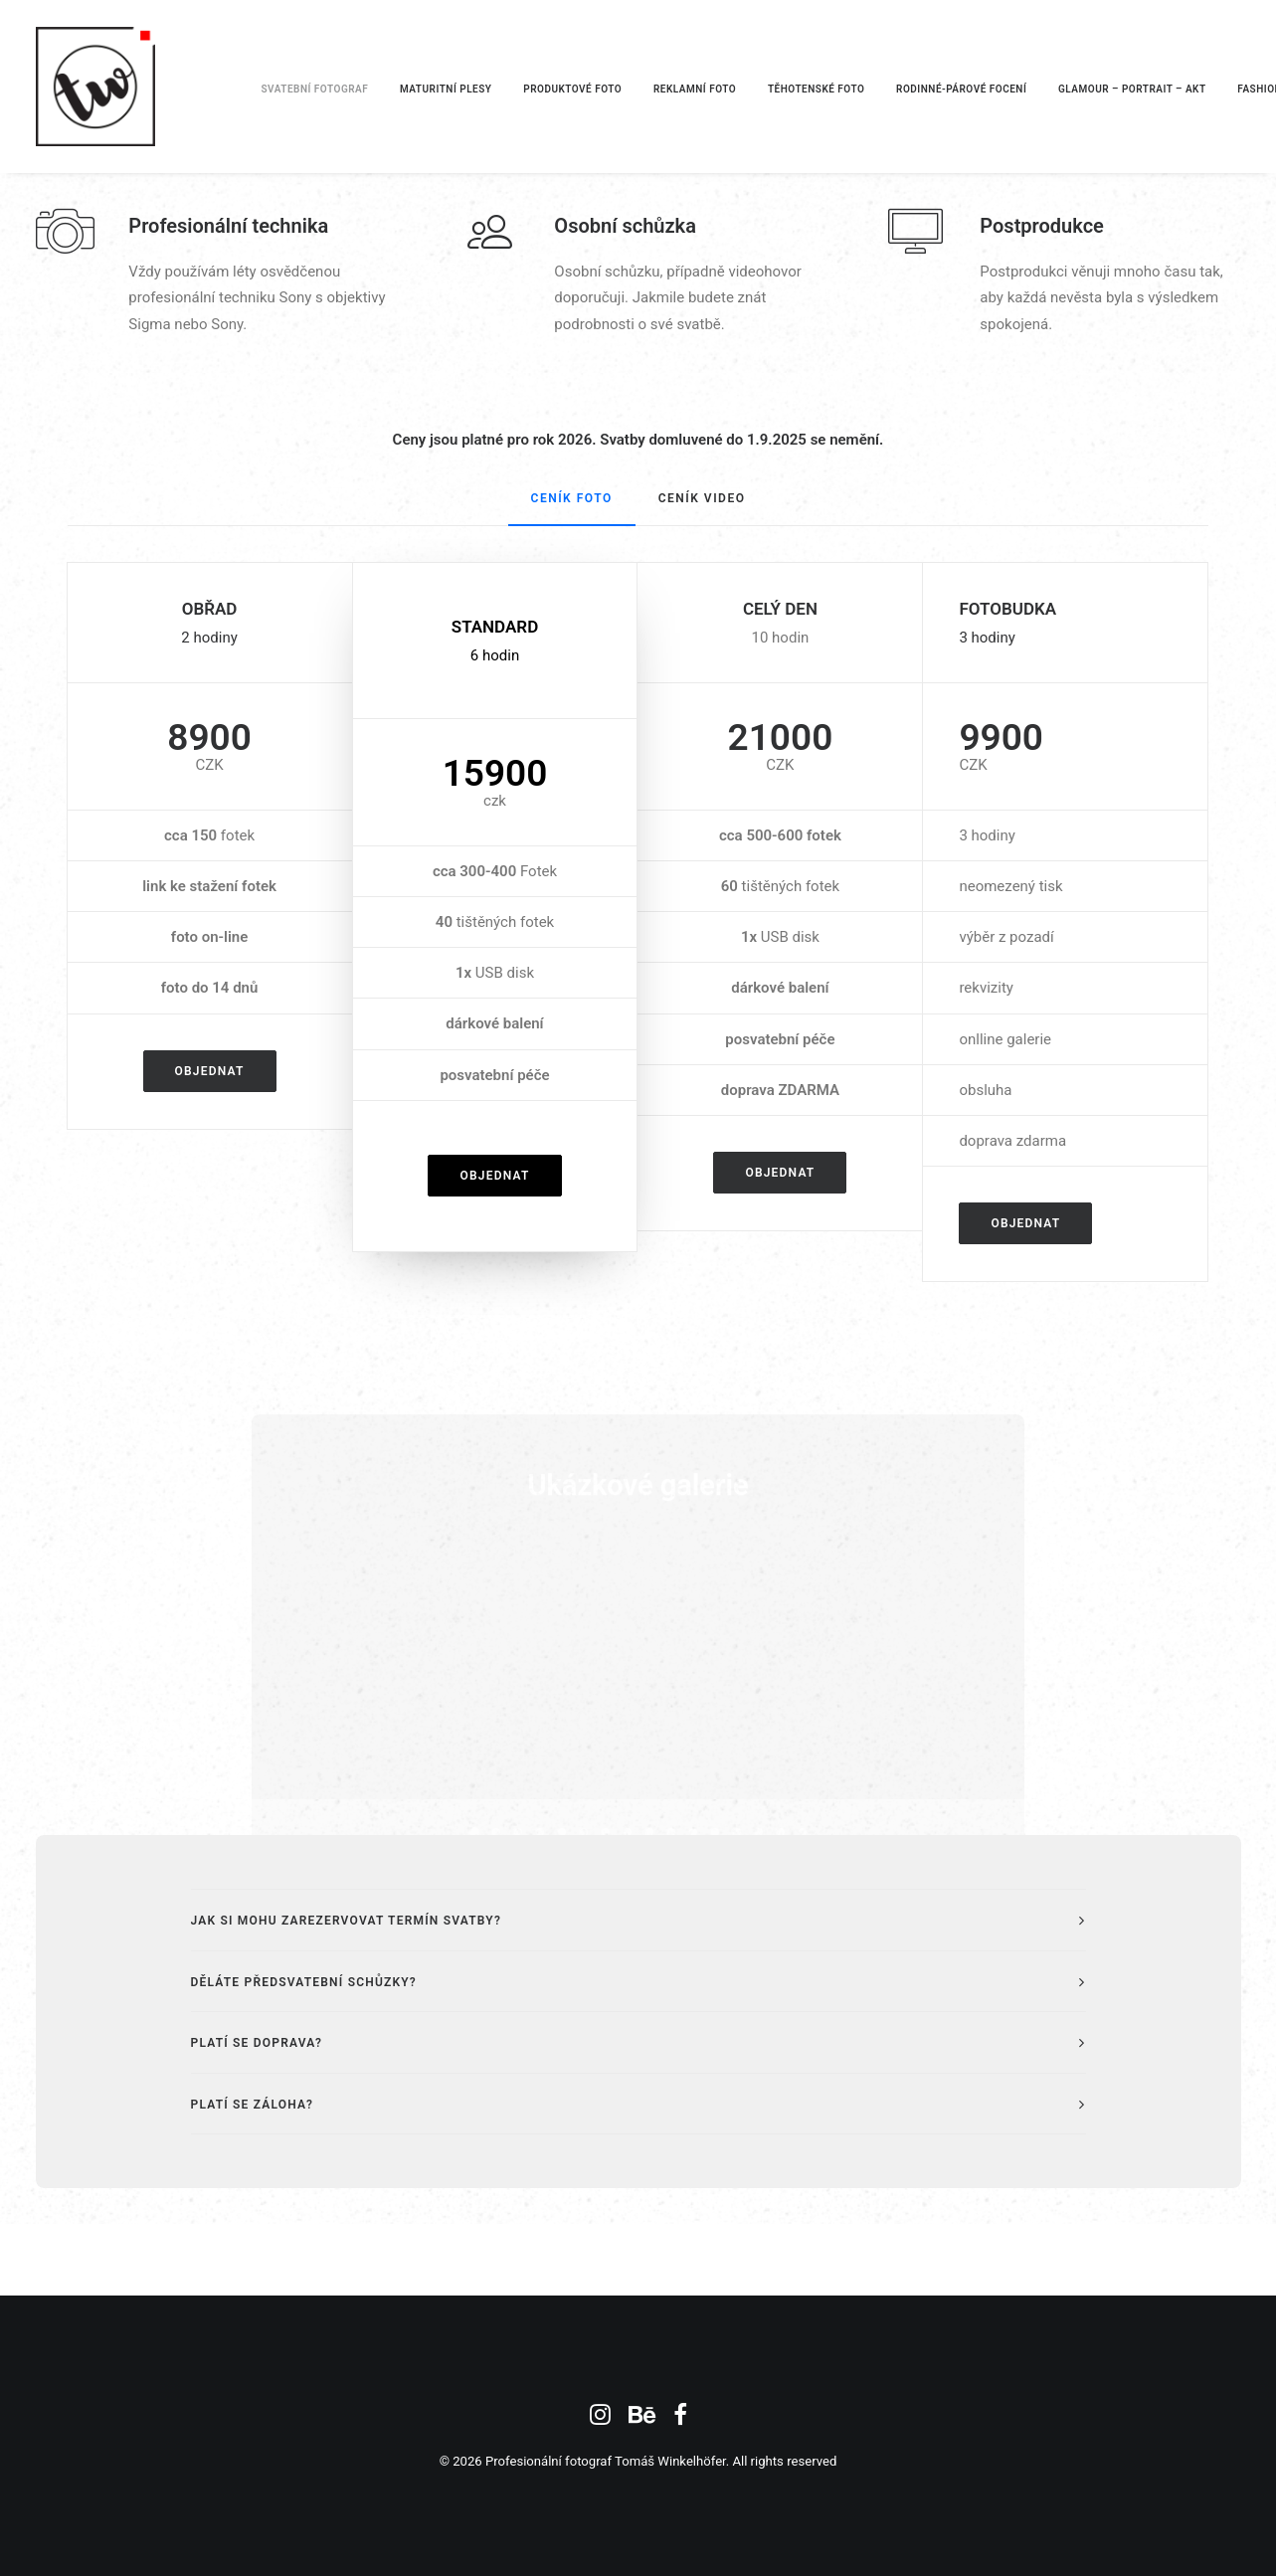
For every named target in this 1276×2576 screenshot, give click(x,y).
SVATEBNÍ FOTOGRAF (315, 89)
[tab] (638, 1920)
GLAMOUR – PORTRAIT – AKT (1132, 89)
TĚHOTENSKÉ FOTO (816, 89)
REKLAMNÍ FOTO (694, 89)
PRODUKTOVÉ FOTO (572, 89)
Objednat (210, 1071)
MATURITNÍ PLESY (446, 89)
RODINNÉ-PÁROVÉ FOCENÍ (961, 89)
